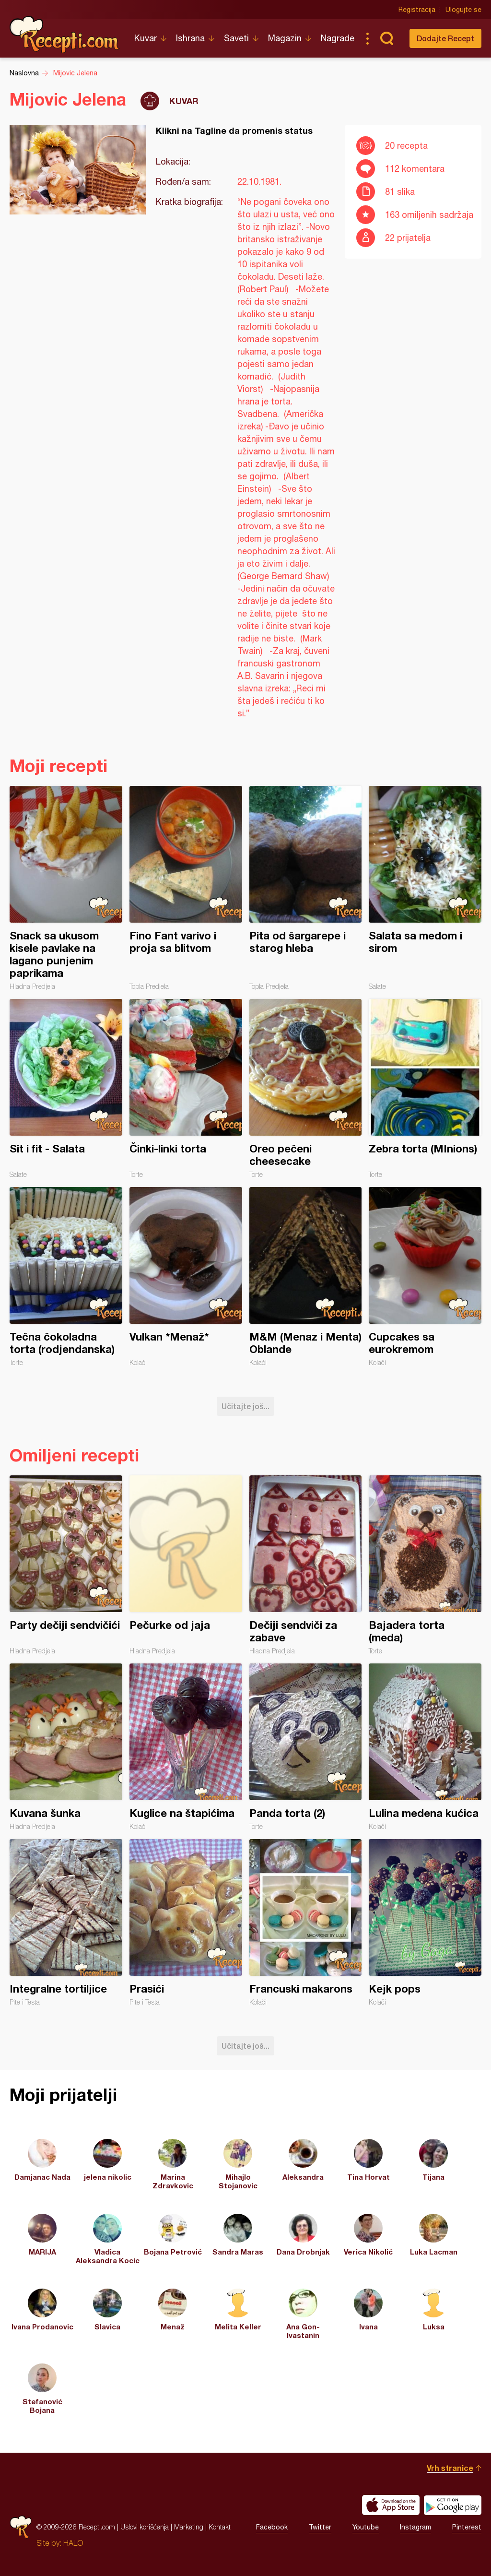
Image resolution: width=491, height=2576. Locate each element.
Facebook (272, 2527)
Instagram (415, 2527)
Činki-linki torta (185, 1088)
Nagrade (337, 38)
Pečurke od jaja (185, 1565)
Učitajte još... (245, 1406)
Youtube (365, 2527)
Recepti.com (65, 34)
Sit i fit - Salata (66, 1088)
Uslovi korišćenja (144, 2527)
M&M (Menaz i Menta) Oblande (305, 1276)
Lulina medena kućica (425, 1746)
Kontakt (220, 2527)
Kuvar (145, 38)
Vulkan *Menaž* (185, 1276)
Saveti (236, 38)
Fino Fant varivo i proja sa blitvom (185, 888)
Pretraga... (386, 38)
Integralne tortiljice (66, 1922)
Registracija (416, 9)
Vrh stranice (450, 2467)
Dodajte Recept (445, 38)
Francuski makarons (305, 1922)
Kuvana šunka (66, 1746)
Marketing (188, 2527)
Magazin (285, 38)
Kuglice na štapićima (185, 1746)
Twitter (320, 2527)
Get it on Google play (452, 2505)
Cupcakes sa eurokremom (425, 1276)
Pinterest (466, 2527)
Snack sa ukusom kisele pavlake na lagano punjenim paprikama (66, 888)
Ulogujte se (463, 9)
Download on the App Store (391, 2505)
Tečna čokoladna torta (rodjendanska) (66, 1276)
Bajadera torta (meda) (425, 1565)
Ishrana (190, 38)
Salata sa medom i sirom (425, 888)
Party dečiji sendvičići (66, 1565)
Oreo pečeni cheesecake (305, 1088)
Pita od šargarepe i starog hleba (305, 888)
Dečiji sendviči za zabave (305, 1565)
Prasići (185, 1922)
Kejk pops (425, 1922)
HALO (73, 2543)
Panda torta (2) (305, 1746)
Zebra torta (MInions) (425, 1088)
